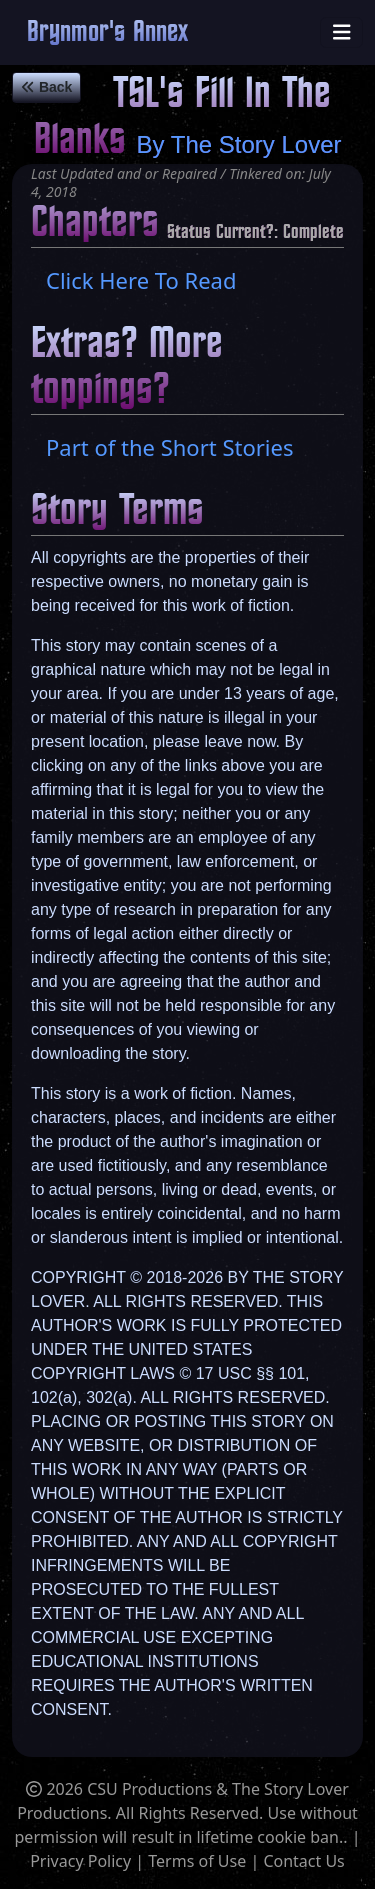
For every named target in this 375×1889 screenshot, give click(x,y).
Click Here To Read (141, 280)
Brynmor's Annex (107, 32)
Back (46, 87)
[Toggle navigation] (342, 32)
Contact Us (303, 1861)
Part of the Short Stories (169, 447)
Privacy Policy (80, 1861)
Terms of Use (197, 1861)
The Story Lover (256, 144)
